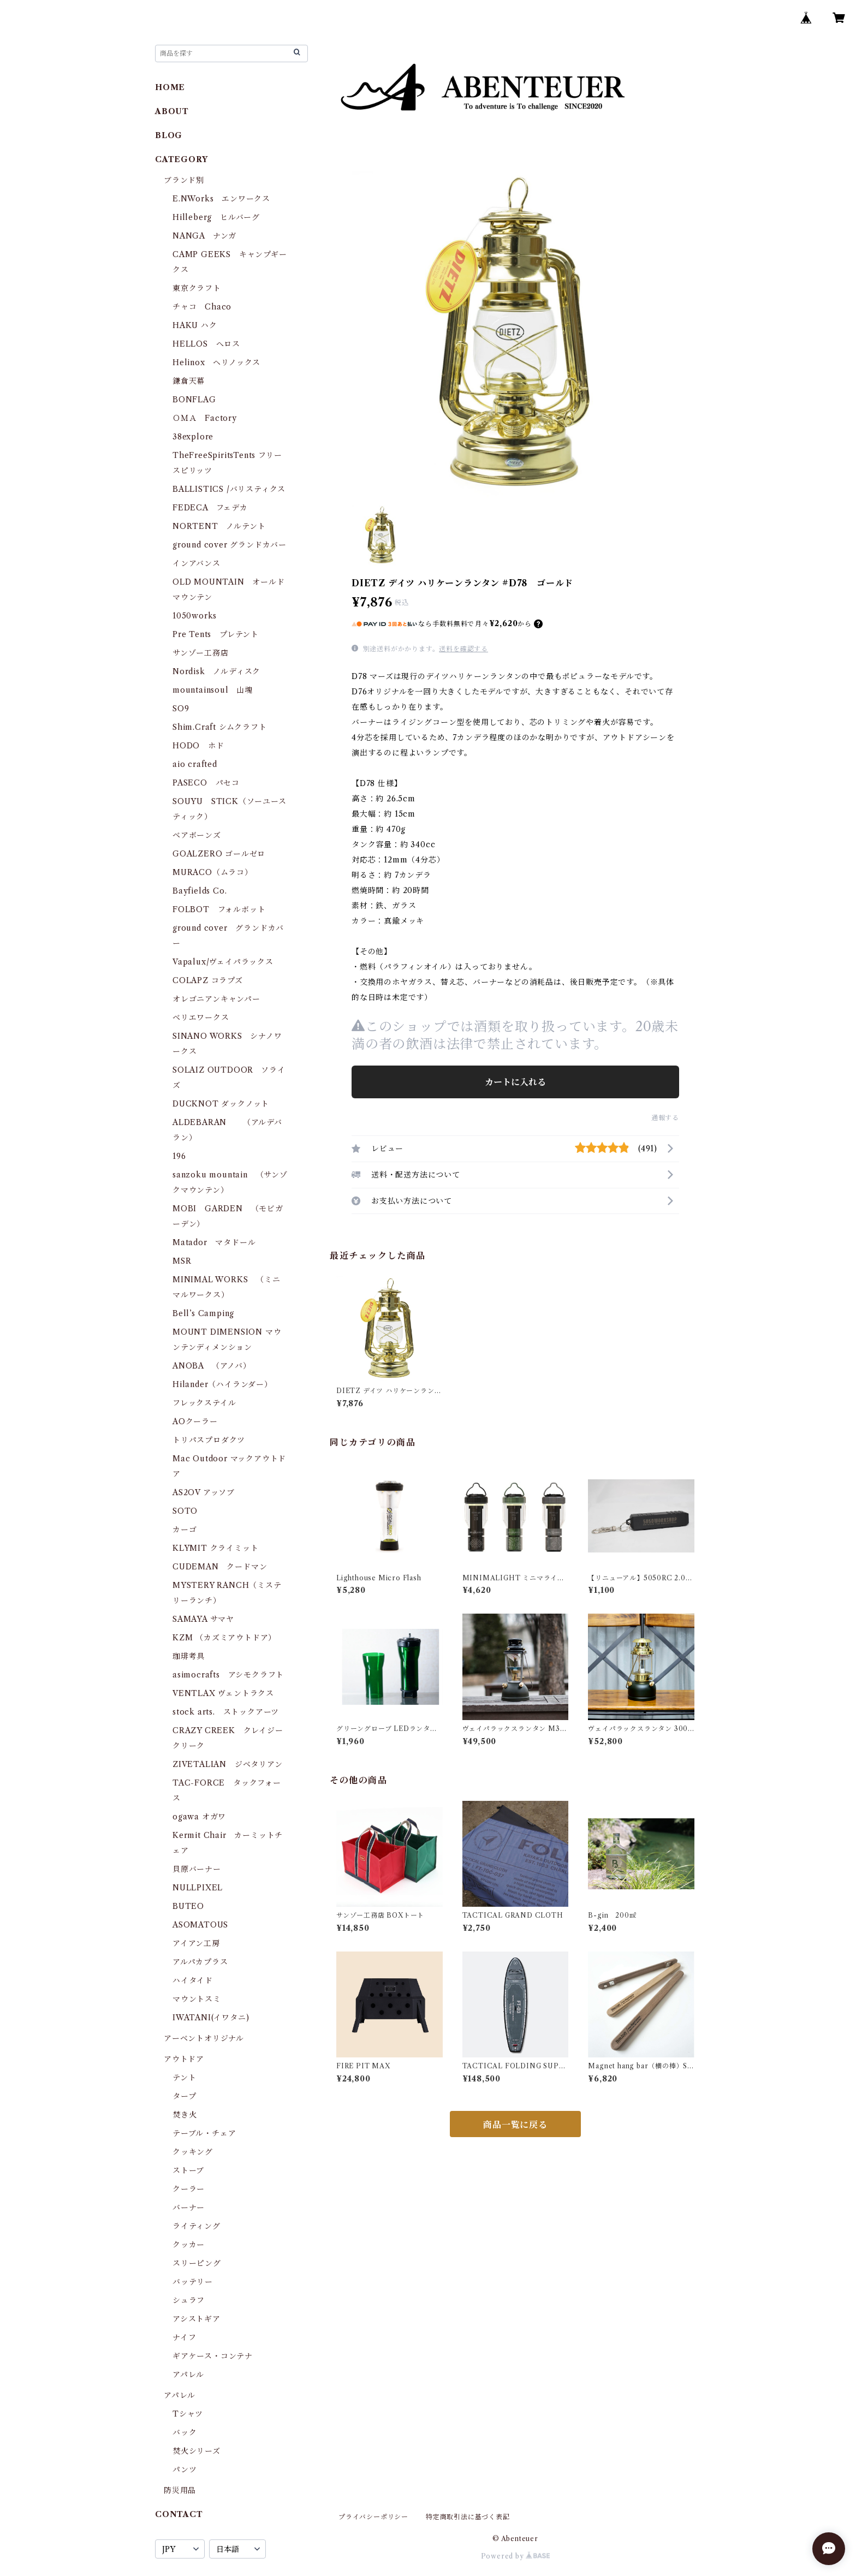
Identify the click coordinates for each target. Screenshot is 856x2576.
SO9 (181, 708)
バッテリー (193, 2282)
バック (185, 2432)
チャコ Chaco (202, 307)
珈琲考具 (189, 1656)
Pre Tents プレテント (216, 634)
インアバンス (197, 563)
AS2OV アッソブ (204, 1492)
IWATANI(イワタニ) (211, 2017)
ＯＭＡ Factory (205, 418)
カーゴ (185, 1529)
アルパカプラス (200, 1962)
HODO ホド (198, 746)
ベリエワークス (201, 1017)
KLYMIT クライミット (215, 1548)
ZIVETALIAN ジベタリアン (228, 1764)
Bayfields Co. (200, 891)
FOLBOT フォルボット (219, 909)
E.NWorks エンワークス (221, 199)
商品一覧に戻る (515, 2124)
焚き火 (185, 2115)
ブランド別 (184, 180)
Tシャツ (188, 2414)
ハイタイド (193, 1980)
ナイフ (184, 2337)
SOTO (185, 1511)
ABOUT (172, 111)
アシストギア (197, 2319)
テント (184, 2078)
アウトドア (184, 2059)
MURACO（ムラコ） (213, 872)
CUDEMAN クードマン (220, 1567)
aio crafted (195, 764)
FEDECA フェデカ (210, 508)
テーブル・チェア (204, 2133)
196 (183, 1156)
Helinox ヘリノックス (216, 362)
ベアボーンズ (197, 835)
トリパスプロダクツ (209, 1440)
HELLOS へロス (206, 344)
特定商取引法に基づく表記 (468, 2517)
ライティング (197, 2226)
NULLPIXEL (198, 1888)
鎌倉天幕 (189, 381)
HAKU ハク (195, 325)
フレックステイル (204, 1403)
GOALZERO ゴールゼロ (223, 854)
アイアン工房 (196, 1943)
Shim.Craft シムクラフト (220, 727)
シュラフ (189, 2300)
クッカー (189, 2245)
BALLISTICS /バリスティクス (229, 489)
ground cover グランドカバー (230, 545)
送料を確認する (463, 649)
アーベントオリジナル (204, 2038)
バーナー (189, 2207)
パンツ (185, 2469)
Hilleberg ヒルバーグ (216, 217)
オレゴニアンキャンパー (216, 999)
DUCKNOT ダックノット (221, 1104)
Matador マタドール (214, 1242)
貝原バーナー (197, 1869)
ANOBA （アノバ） (212, 1366)
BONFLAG (194, 399)
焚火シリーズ (197, 2451)
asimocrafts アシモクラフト (228, 1675)
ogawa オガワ (199, 1817)
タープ (184, 2096)
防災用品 (180, 2490)
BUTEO (188, 1906)
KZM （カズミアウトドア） (224, 1638)
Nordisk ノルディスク (216, 671)
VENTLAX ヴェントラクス (223, 1693)
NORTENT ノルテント (219, 526)
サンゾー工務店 (201, 653)
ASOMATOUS (200, 1925)
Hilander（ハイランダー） (222, 1384)
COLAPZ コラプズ (208, 980)
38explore (193, 437)
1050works (195, 616)
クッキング (193, 2152)
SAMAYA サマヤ (203, 1619)
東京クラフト (197, 288)
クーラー (189, 2189)
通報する (665, 1118)
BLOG (168, 135)
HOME (170, 87)
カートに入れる (515, 1081)
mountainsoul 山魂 (213, 690)
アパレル (188, 2374)
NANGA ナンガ (204, 236)
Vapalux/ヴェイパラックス (223, 962)
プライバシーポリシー (373, 2517)
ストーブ (188, 2170)
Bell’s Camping (203, 1313)
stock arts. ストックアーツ (226, 1712)
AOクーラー (195, 1421)
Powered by (515, 2556)
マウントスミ (197, 1999)
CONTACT (179, 2514)
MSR (182, 1261)
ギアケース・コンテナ (213, 2356)
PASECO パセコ (206, 783)
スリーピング (197, 2263)
